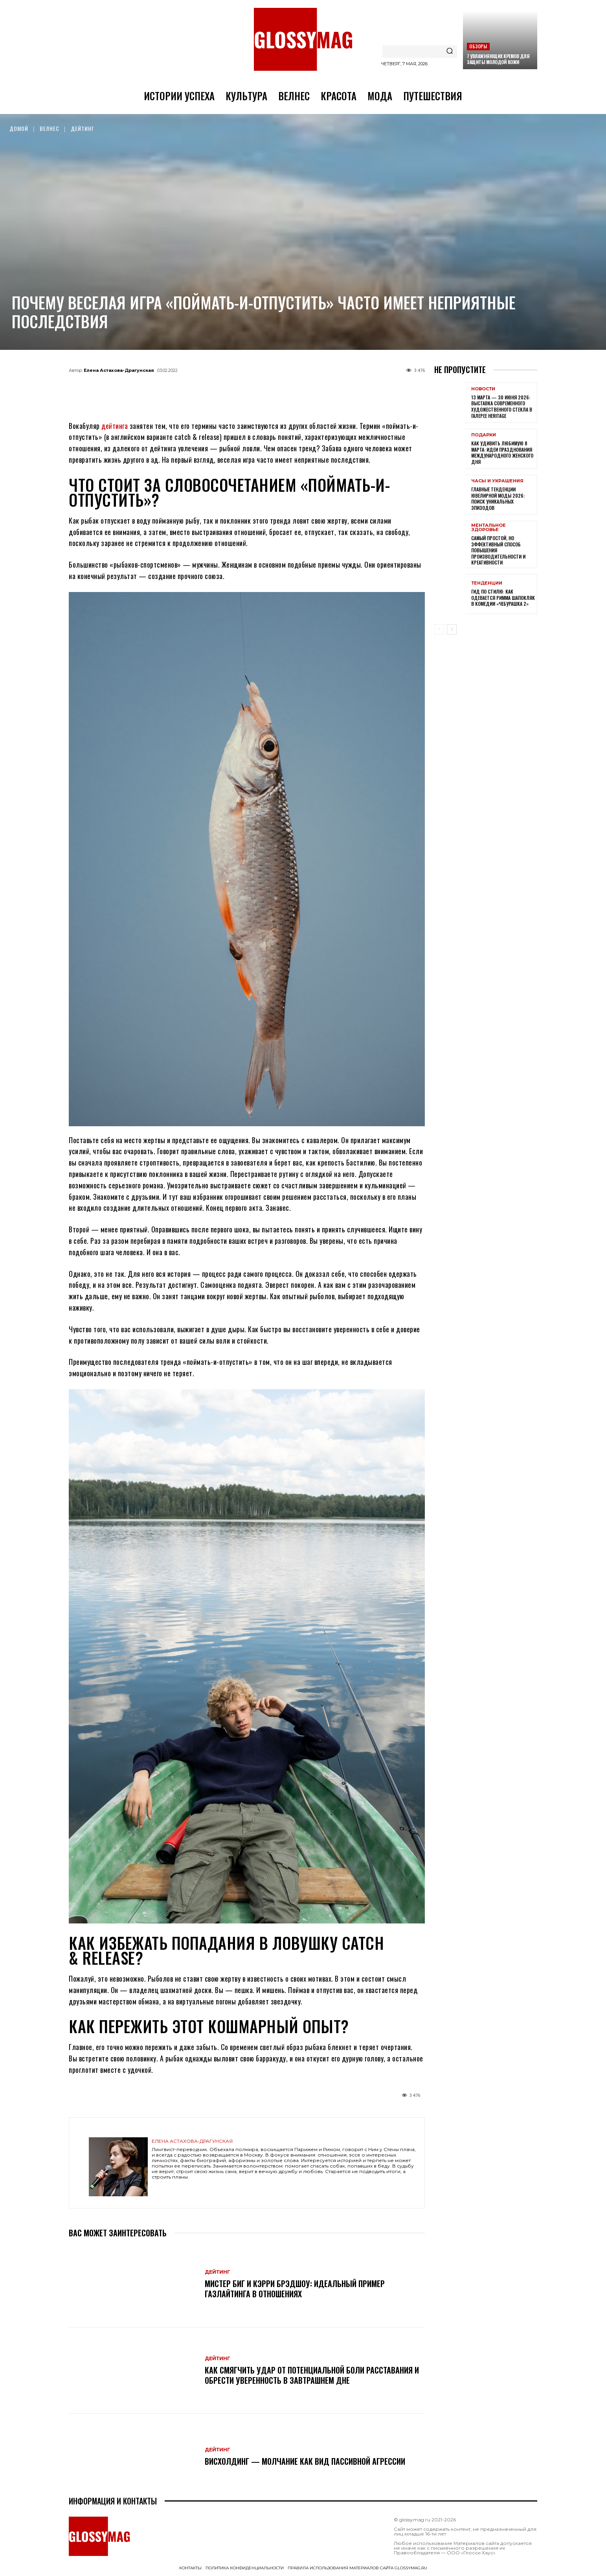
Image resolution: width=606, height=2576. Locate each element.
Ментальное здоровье (488, 527)
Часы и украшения (497, 481)
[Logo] (303, 39)
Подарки (483, 435)
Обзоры (478, 46)
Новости (483, 389)
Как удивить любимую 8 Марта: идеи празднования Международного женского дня (502, 452)
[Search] (449, 51)
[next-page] (452, 629)
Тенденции (486, 583)
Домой (18, 128)
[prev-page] (439, 629)
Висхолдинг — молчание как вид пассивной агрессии (305, 2461)
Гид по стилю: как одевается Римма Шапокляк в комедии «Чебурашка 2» (503, 597)
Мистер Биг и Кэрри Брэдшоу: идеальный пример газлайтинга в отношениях (295, 2289)
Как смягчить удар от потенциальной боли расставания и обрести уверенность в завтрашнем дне (312, 2375)
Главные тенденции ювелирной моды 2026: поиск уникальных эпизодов (498, 498)
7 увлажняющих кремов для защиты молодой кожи (498, 59)
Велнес (49, 128)
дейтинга (114, 426)
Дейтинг (82, 128)
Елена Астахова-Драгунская (119, 370)
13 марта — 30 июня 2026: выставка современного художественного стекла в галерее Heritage (501, 406)
